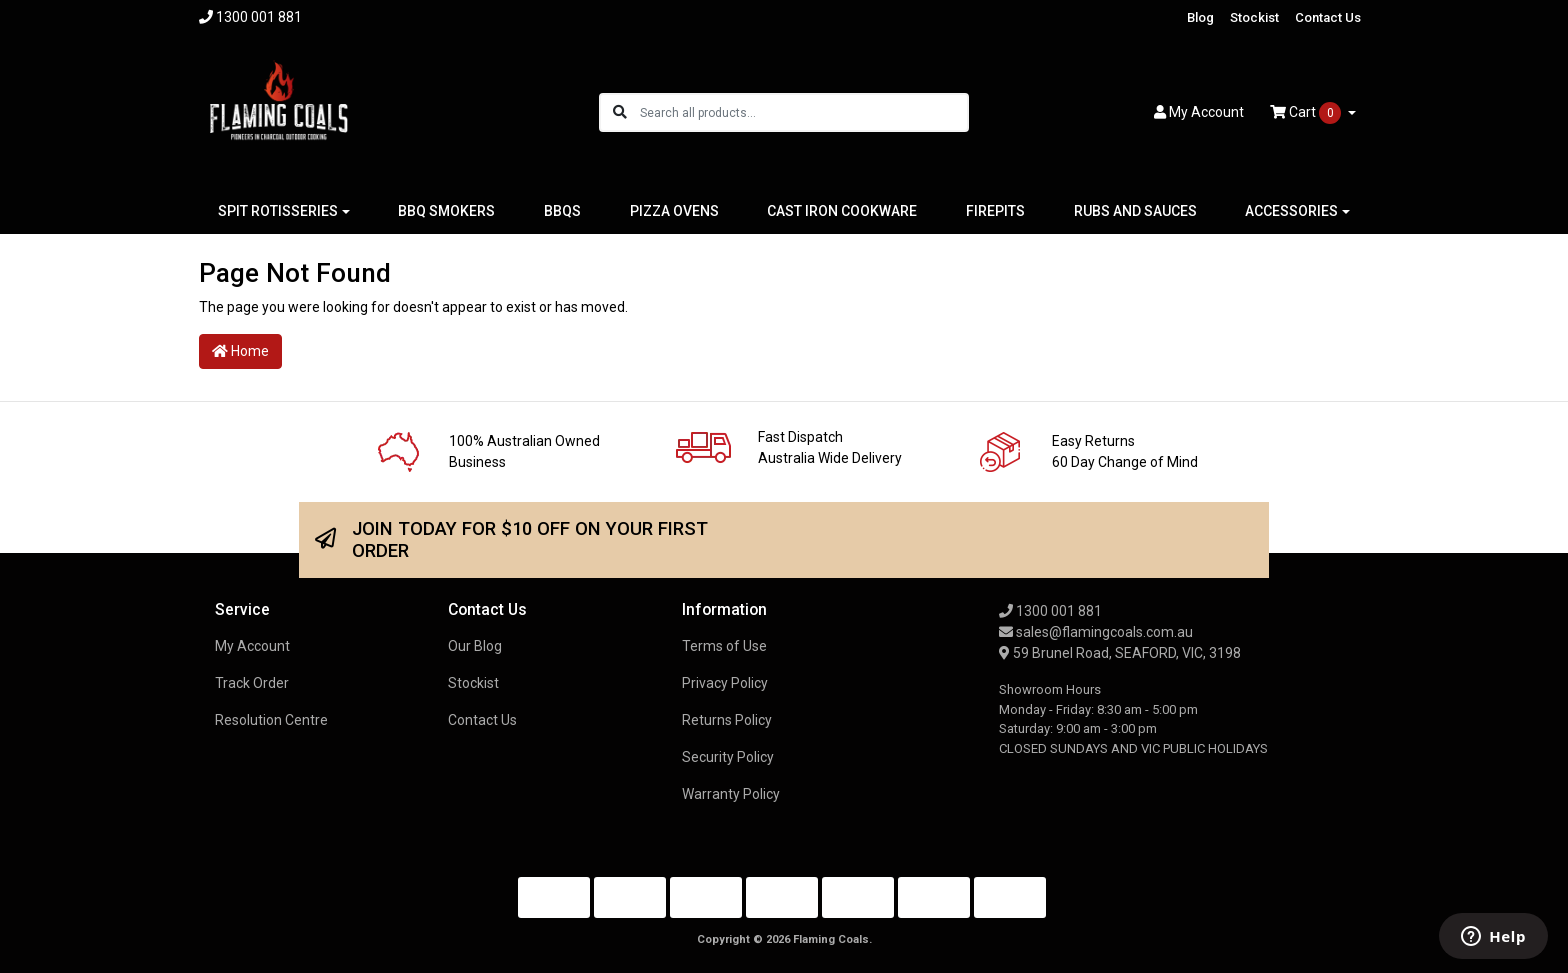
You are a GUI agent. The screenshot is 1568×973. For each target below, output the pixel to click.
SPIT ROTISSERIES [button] (278, 211)
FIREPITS (995, 211)
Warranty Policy (731, 794)
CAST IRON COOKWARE (842, 211)
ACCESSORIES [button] (1291, 211)
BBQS (562, 211)
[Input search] (803, 112)
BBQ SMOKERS (446, 211)
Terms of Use (724, 646)
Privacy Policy (725, 683)
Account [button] (1199, 112)
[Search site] (620, 112)
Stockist (1254, 17)
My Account (252, 646)
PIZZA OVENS (674, 211)
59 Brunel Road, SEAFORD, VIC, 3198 (1120, 653)
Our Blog (475, 646)
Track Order (252, 683)
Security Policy (728, 757)
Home (240, 351)
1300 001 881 (1050, 611)
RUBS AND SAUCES (1135, 211)
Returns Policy (727, 720)
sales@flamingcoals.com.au (1096, 632)
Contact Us (1328, 17)
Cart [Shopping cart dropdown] (1307, 113)
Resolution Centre (271, 720)
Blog (1200, 17)
